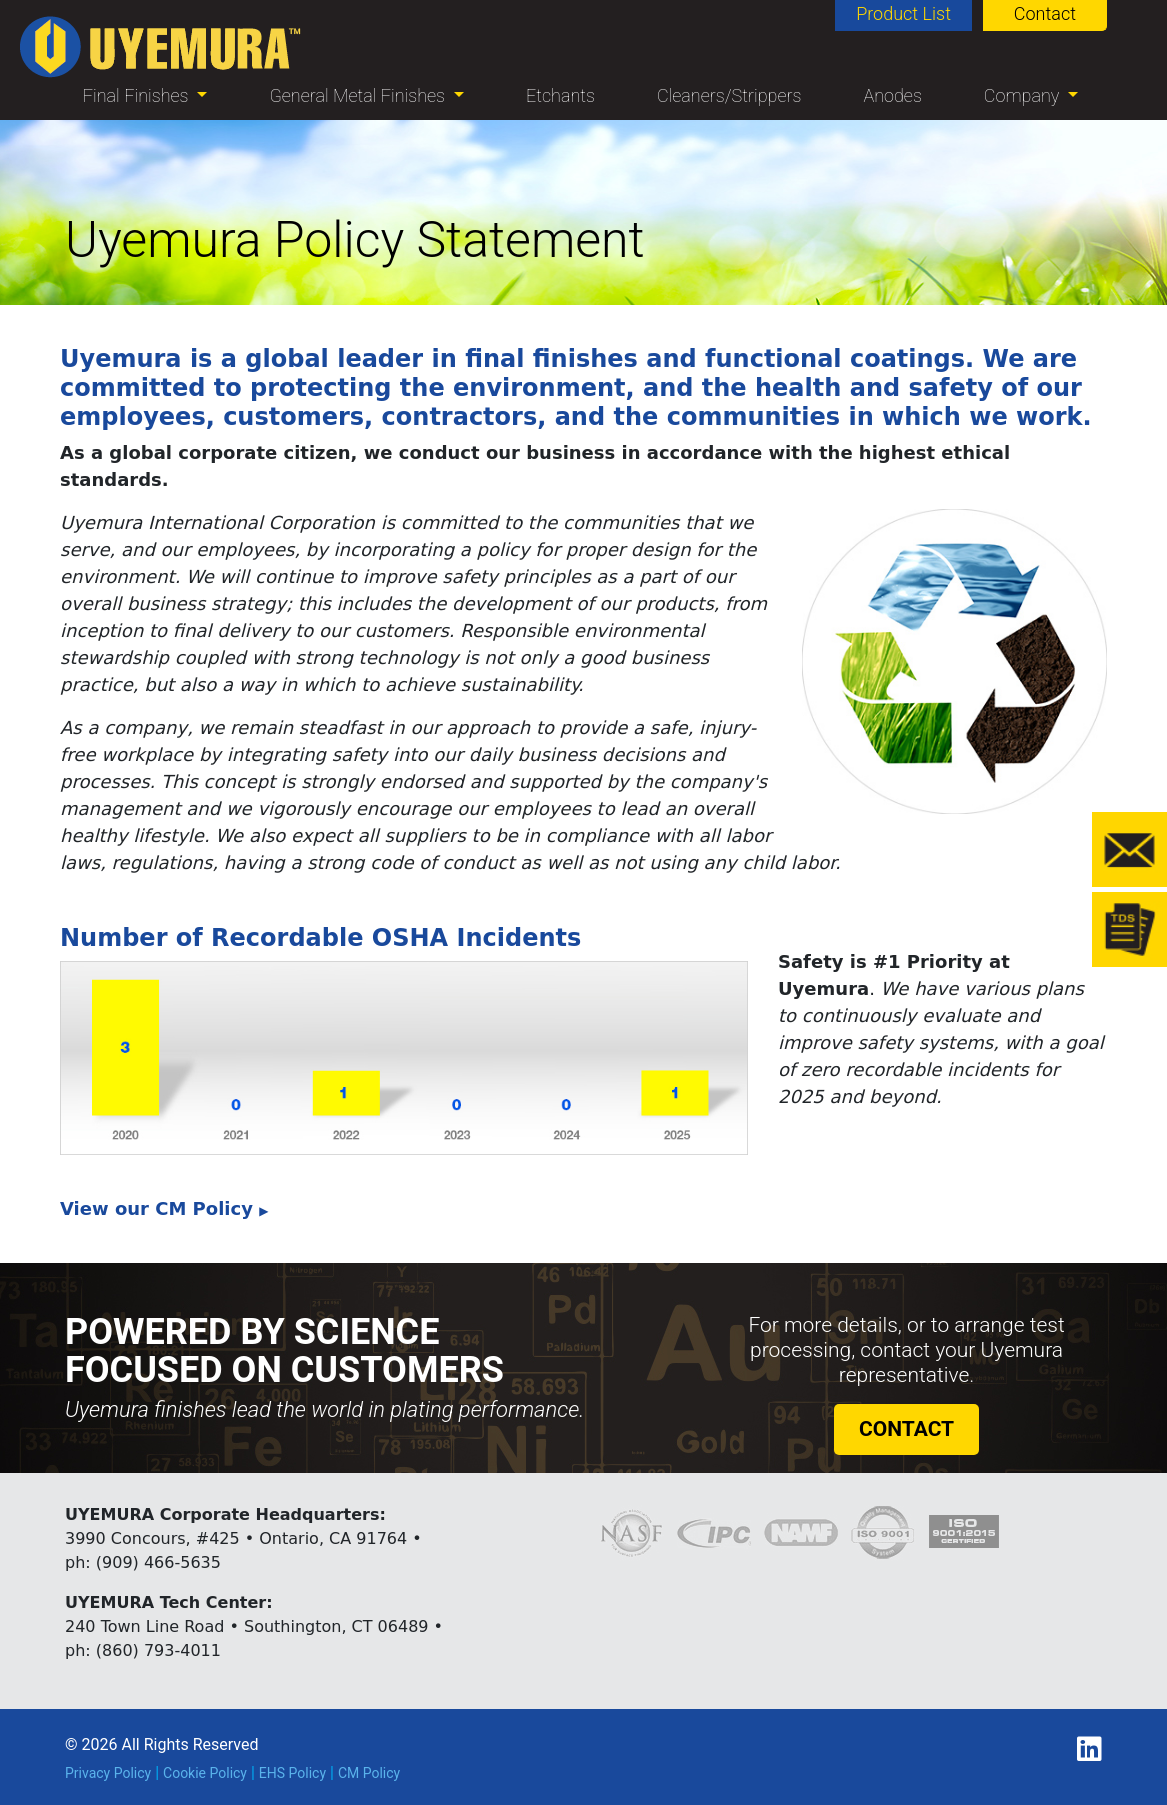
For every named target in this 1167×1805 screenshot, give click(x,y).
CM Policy (369, 1773)
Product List (903, 13)
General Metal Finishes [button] (359, 95)
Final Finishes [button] (138, 95)
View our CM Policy (164, 1208)
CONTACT (906, 1429)
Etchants (560, 95)
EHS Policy (292, 1773)
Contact (1045, 13)
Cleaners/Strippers (729, 95)
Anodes (892, 95)
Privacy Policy (108, 1773)
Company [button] (1024, 95)
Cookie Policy (205, 1773)
